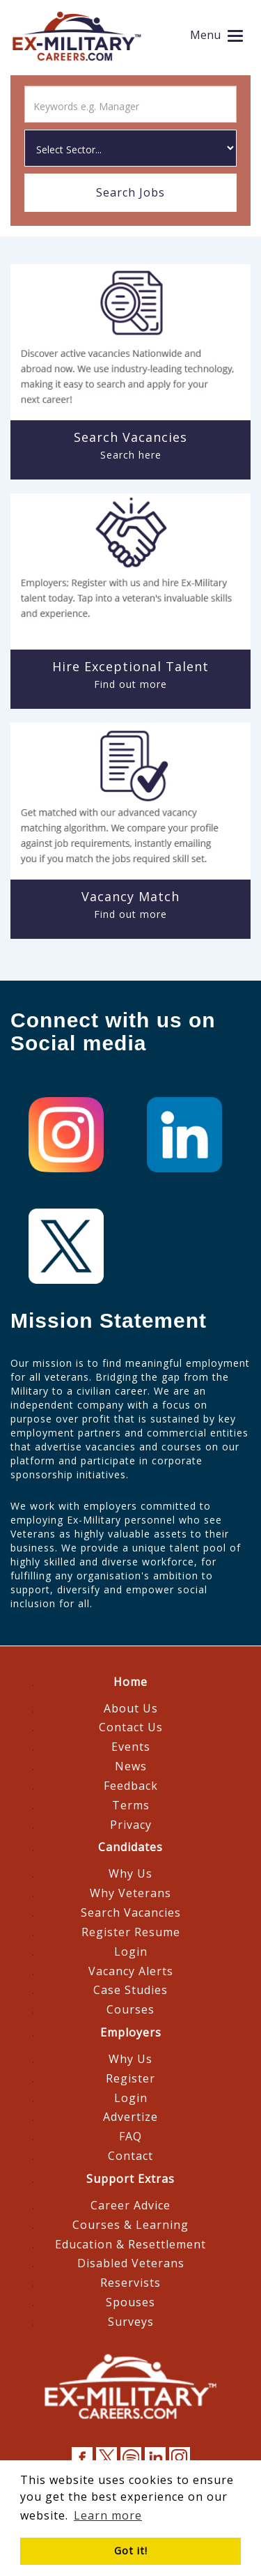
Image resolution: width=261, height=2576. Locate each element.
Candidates (130, 1847)
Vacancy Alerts (130, 1971)
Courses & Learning (130, 2224)
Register (130, 2078)
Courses (130, 2009)
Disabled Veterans (130, 2263)
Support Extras (130, 2178)
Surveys (131, 2321)
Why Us (130, 1873)
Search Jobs (130, 192)
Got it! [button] (131, 2550)
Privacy (131, 1824)
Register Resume (130, 1932)
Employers (130, 2032)
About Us (131, 1708)
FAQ (130, 2136)
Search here (130, 454)
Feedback (131, 1785)
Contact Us (131, 1727)
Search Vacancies (131, 1912)
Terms (131, 1805)
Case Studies (130, 1990)
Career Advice (130, 2205)
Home (130, 1681)
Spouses (130, 2302)
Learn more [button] (108, 2515)
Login (131, 1951)
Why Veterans (130, 1893)
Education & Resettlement (130, 2244)
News (131, 1766)
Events (130, 1746)
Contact (130, 2155)
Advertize (130, 2116)
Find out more (130, 684)
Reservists (130, 2282)
